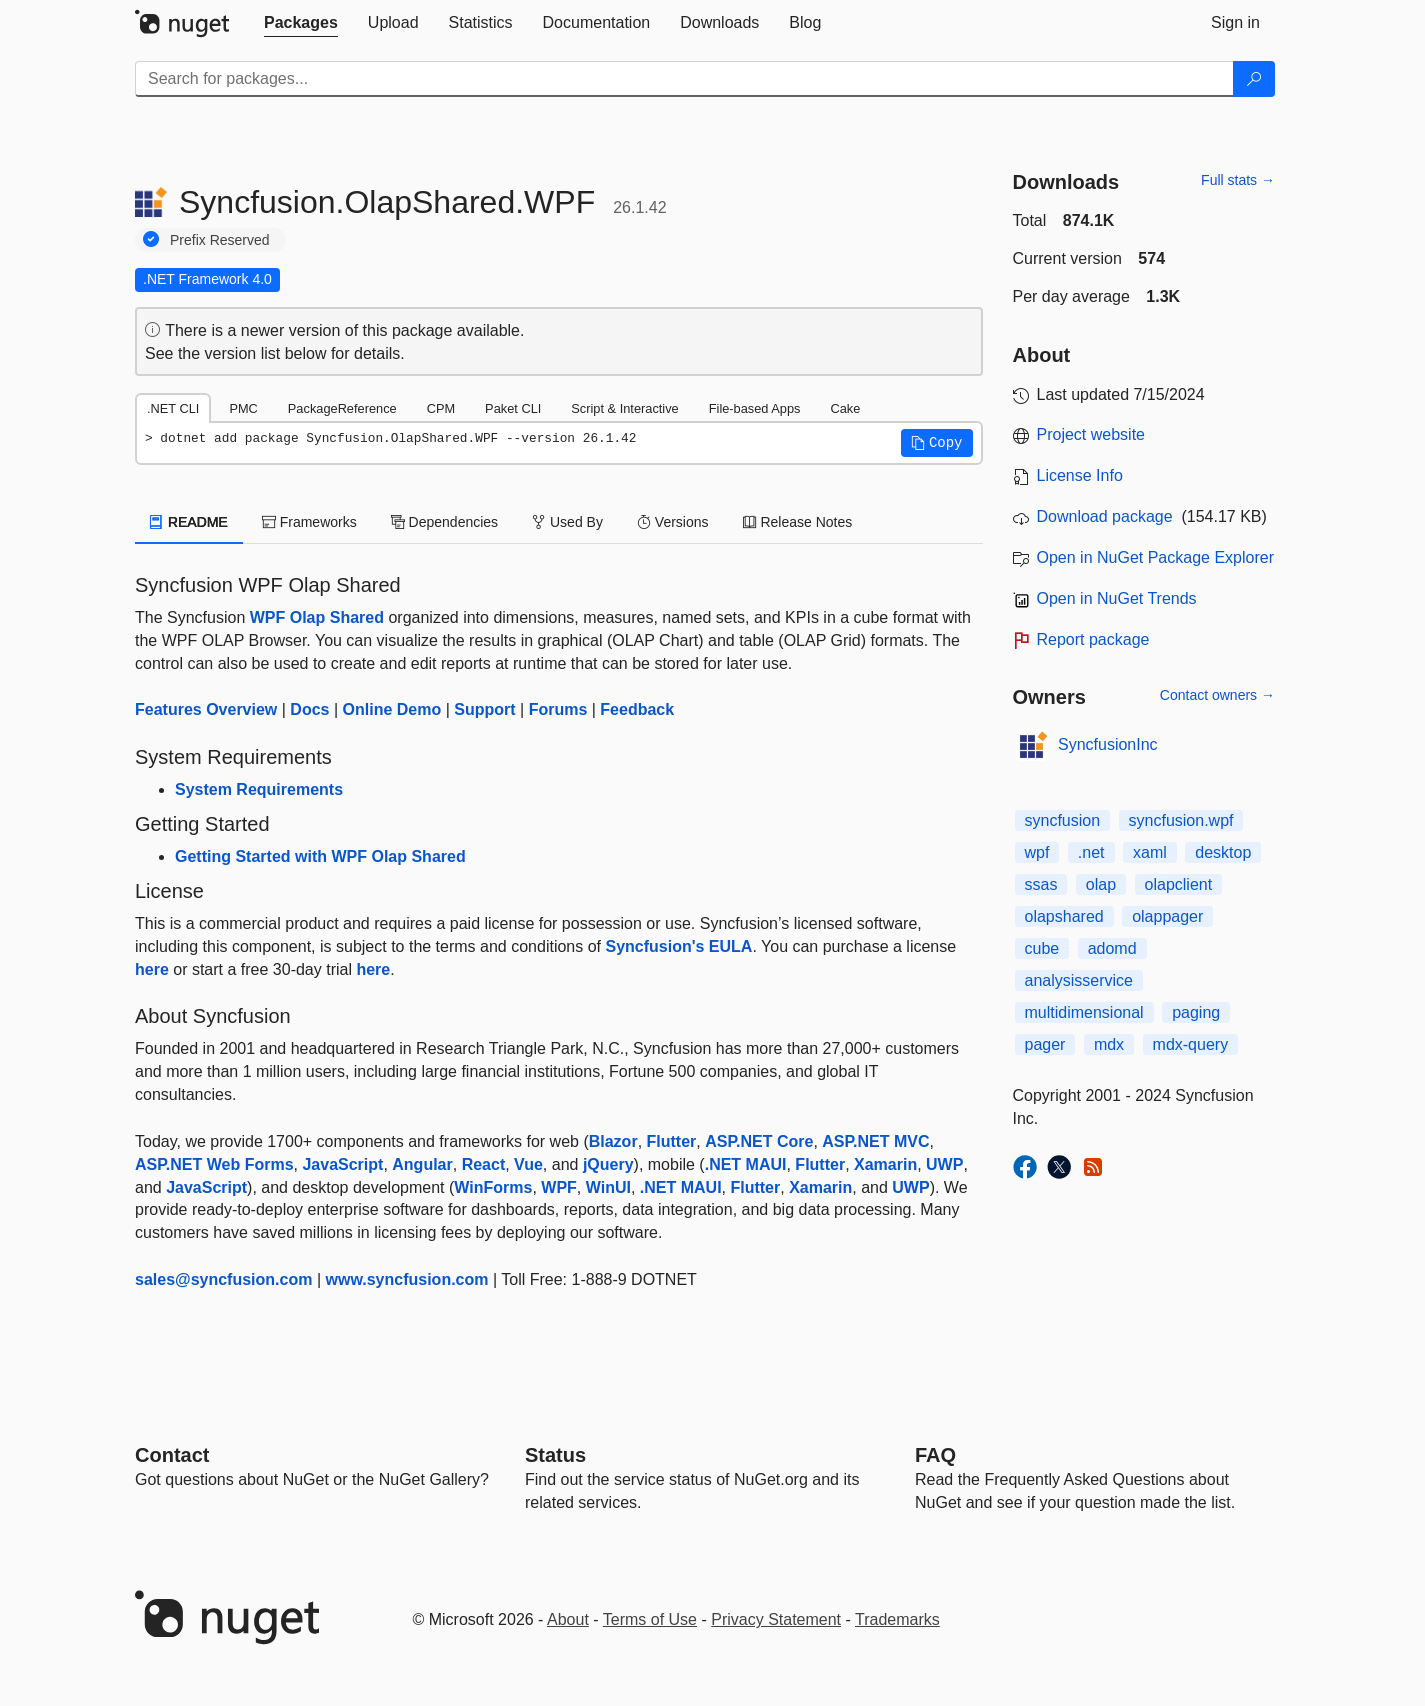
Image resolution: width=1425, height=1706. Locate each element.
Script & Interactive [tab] (624, 408)
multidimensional (1084, 1012)
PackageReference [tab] (342, 408)
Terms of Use (650, 1619)
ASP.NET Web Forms (214, 1164)
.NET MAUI (746, 1164)
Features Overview (206, 709)
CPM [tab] (441, 408)
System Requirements (259, 789)
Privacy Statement (776, 1619)
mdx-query (1191, 1044)
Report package (1093, 639)
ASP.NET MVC (875, 1141)
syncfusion (1063, 820)
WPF (559, 1187)
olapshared (1064, 916)
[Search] (1254, 79)
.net (1091, 852)
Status (555, 1455)
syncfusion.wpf (1181, 820)
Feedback (637, 709)
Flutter (672, 1141)
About (568, 1619)
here (152, 969)
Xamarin (885, 1164)
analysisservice (1079, 980)
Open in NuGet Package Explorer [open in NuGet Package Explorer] (1155, 557)
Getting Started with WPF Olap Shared (320, 856)
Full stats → (1238, 180)
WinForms (493, 1187)
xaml (1150, 852)
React (484, 1164)
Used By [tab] (567, 522)
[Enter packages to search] (684, 79)
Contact (172, 1455)
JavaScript (342, 1164)
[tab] (301, 23)
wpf (1037, 852)
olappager (1167, 916)
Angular (422, 1164)
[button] (937, 443)
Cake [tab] (845, 408)
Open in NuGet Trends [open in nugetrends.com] (1117, 598)
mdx (1109, 1044)
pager (1045, 1044)
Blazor (613, 1141)
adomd (1112, 948)
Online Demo (392, 709)
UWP (944, 1164)
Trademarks (897, 1619)
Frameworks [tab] (309, 522)
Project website (1091, 434)
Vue (528, 1164)
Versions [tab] (673, 522)
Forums (558, 709)
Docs (309, 709)
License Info (1080, 475)
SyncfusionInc (1108, 744)
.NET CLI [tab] (173, 408)
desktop (1223, 852)
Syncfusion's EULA (678, 946)
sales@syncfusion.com (223, 1279)
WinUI (608, 1187)
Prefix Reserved (220, 240)
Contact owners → (1217, 695)
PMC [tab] (243, 408)
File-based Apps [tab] (755, 408)
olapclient (1179, 884)
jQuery (608, 1164)
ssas (1041, 884)
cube (1042, 948)
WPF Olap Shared (317, 617)
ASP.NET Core (759, 1141)
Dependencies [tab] (444, 522)
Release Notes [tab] (798, 522)
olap (1101, 884)
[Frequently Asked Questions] (935, 1455)
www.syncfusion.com (407, 1279)
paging (1196, 1012)
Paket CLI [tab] (513, 408)
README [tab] (189, 522)
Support (484, 709)
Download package (1105, 516)
